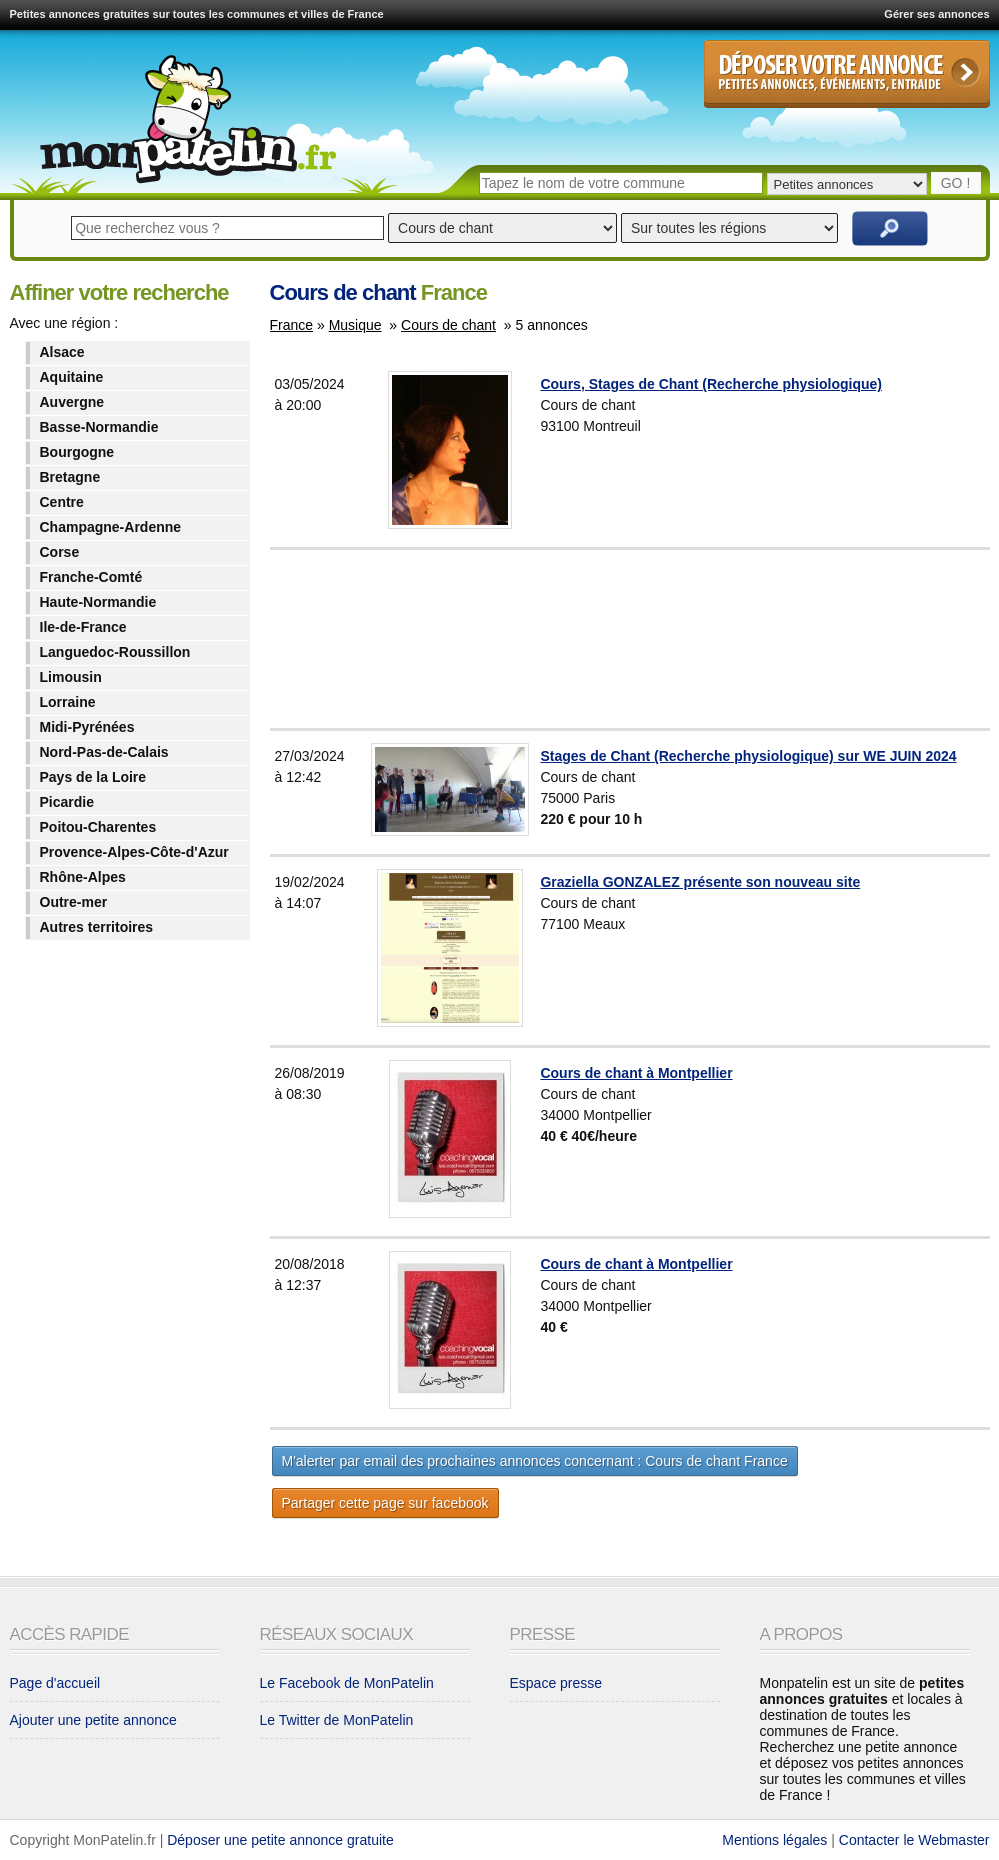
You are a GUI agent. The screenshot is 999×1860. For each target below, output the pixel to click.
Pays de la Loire (93, 777)
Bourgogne (77, 452)
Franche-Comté (91, 577)
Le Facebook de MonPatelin (347, 1683)
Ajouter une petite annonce (93, 1720)
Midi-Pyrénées (87, 727)
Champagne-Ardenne (111, 527)
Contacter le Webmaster (914, 1840)
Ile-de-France (83, 627)
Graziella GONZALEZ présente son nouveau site (700, 882)
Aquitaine (72, 377)
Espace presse (556, 1683)
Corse (60, 552)
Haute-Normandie (98, 602)
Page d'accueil (55, 1683)
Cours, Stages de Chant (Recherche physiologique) (711, 384)
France (292, 325)
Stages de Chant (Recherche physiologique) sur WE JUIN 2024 (748, 756)
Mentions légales (774, 1840)
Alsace (62, 352)
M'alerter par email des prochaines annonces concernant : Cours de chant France (535, 1461)
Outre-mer (74, 902)
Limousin (71, 677)
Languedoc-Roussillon (115, 652)
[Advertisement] (679, 639)
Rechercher (890, 228)
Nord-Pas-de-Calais (104, 752)
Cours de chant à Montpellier (636, 1073)
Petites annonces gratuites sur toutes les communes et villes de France (197, 14)
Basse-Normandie (99, 427)
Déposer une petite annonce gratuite (280, 1840)
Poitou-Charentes (98, 827)
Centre (62, 502)
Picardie (67, 802)
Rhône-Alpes (83, 877)
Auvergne (72, 402)
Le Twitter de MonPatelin (337, 1720)
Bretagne (70, 477)
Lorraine (68, 702)
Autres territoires (97, 927)
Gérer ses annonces (936, 14)
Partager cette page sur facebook (385, 1503)
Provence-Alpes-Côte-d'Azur (134, 852)
